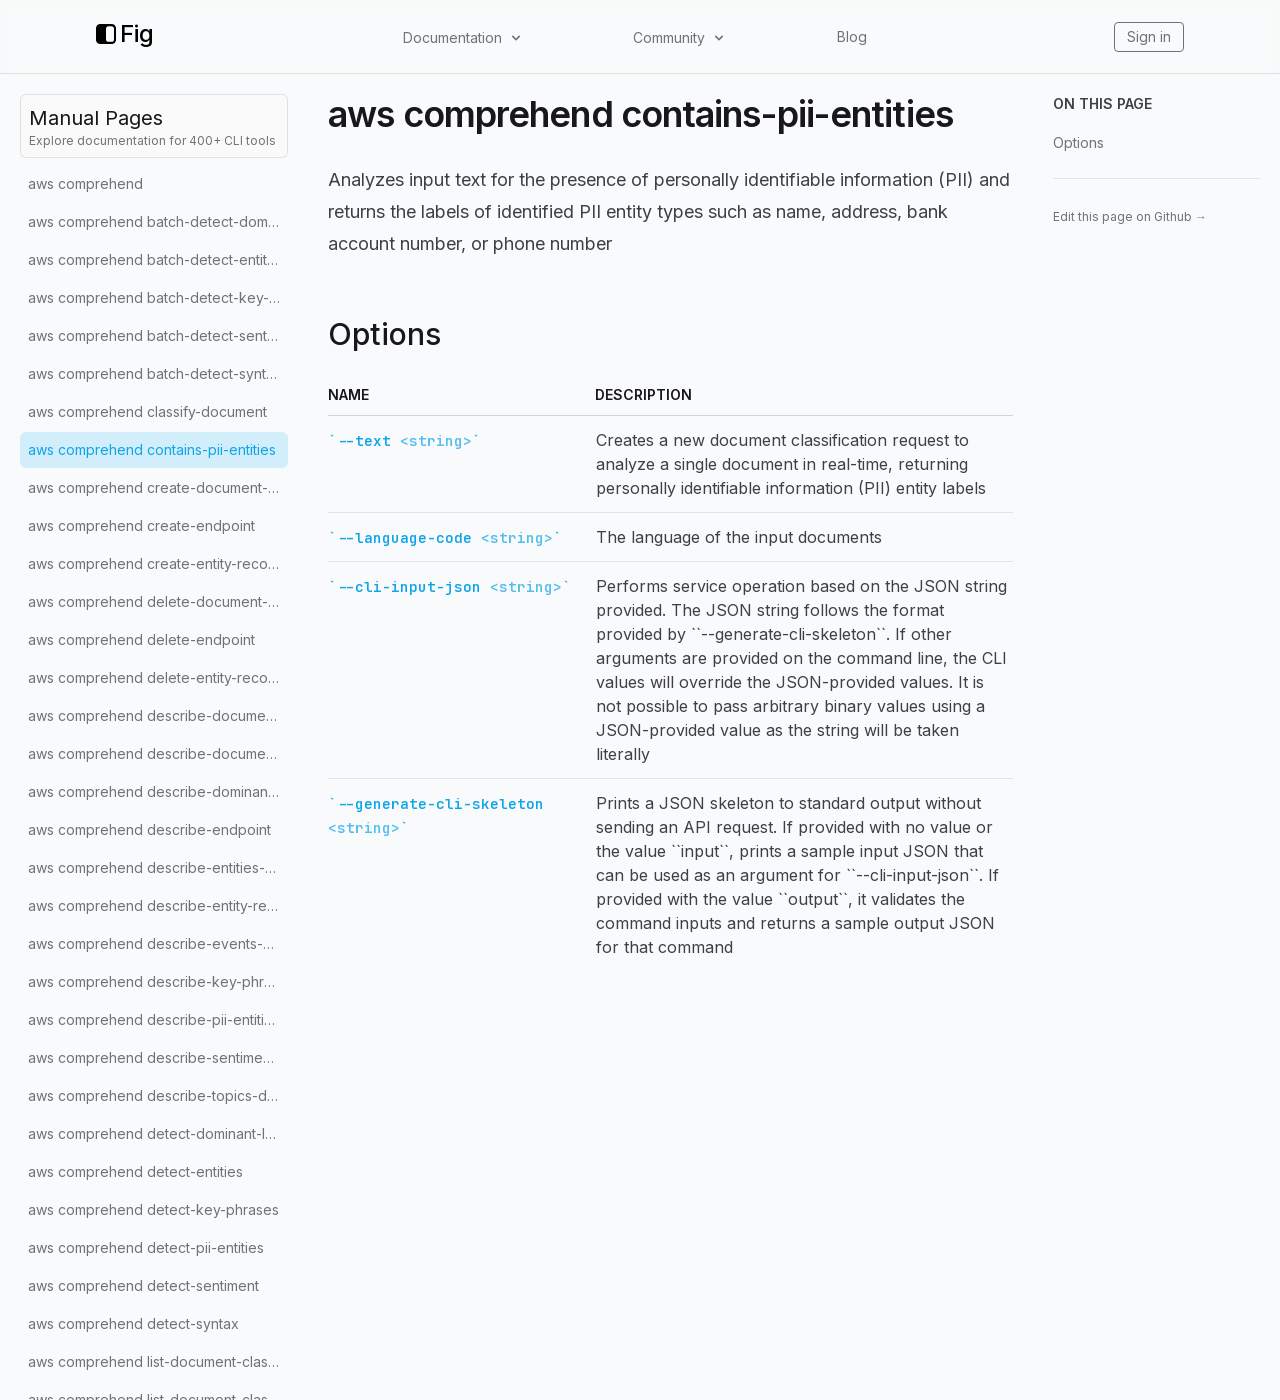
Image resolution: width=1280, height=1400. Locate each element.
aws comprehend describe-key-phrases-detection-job (158, 981)
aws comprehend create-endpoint (141, 525)
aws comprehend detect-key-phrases (153, 1209)
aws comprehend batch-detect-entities (157, 259)
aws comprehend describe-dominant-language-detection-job (158, 791)
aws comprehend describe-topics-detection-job (158, 1095)
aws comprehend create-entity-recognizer (158, 563)
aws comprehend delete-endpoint (141, 639)
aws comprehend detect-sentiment (143, 1285)
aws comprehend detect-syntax (133, 1323)
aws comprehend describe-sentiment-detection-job (158, 1057)
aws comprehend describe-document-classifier (158, 753)
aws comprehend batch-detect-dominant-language (158, 221)
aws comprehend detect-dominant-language (158, 1133)
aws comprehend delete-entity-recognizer (158, 677)
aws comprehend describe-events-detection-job (158, 943)
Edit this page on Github (1130, 216)
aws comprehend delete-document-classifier (158, 601)
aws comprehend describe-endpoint (149, 829)
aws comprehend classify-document (147, 411)
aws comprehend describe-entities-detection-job (158, 867)
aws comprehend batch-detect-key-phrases (158, 297)
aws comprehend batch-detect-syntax (155, 373)
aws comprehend (85, 183)
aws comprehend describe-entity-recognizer (158, 905)
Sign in (1149, 36)
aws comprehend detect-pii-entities (146, 1247)
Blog (852, 36)
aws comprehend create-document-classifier (158, 487)
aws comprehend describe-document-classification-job (158, 715)
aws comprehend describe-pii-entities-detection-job (158, 1019)
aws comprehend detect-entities (135, 1171)
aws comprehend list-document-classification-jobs (158, 1361)
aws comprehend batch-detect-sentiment (158, 335)
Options (1078, 142)
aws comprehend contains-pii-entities (152, 449)
